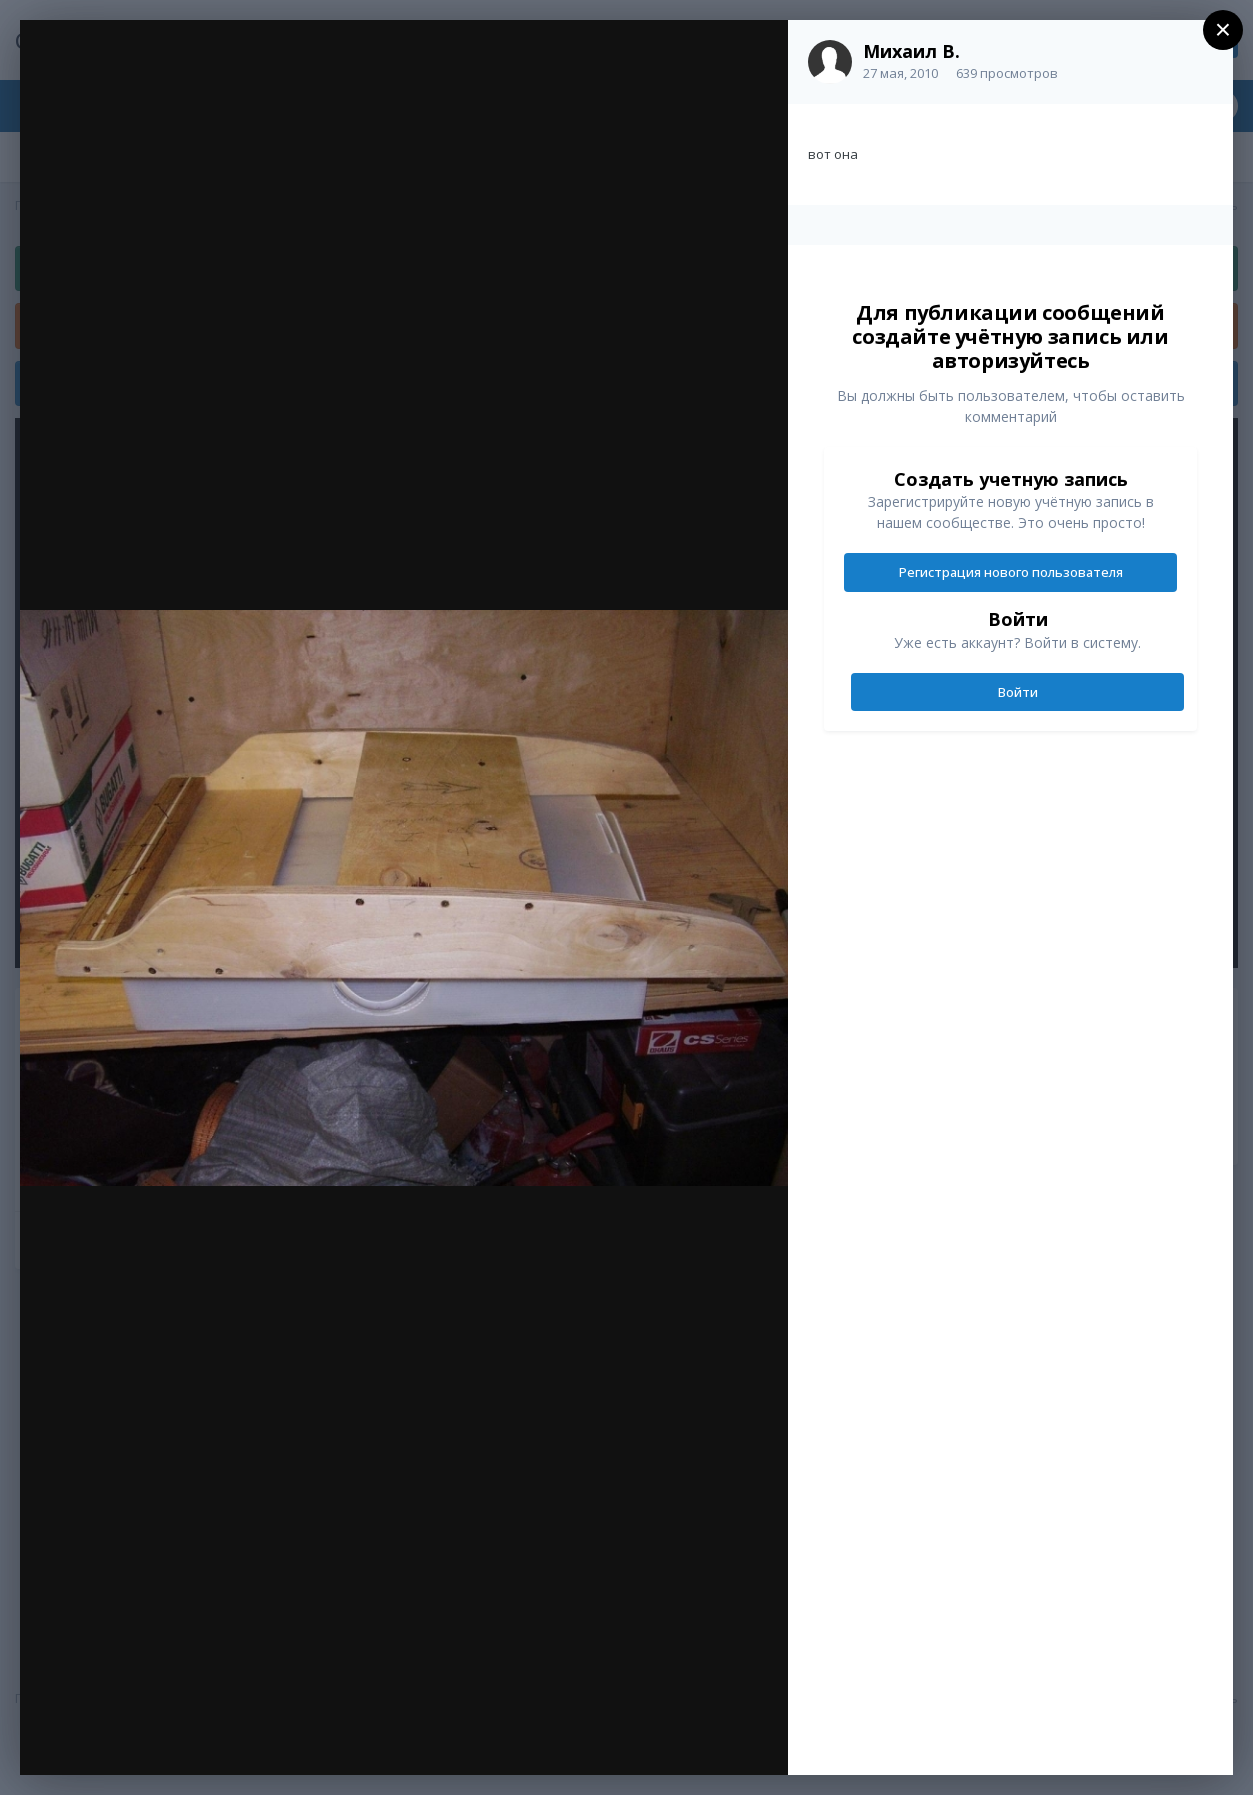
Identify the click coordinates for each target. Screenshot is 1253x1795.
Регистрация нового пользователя (1011, 572)
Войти (1018, 692)
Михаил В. (911, 51)
